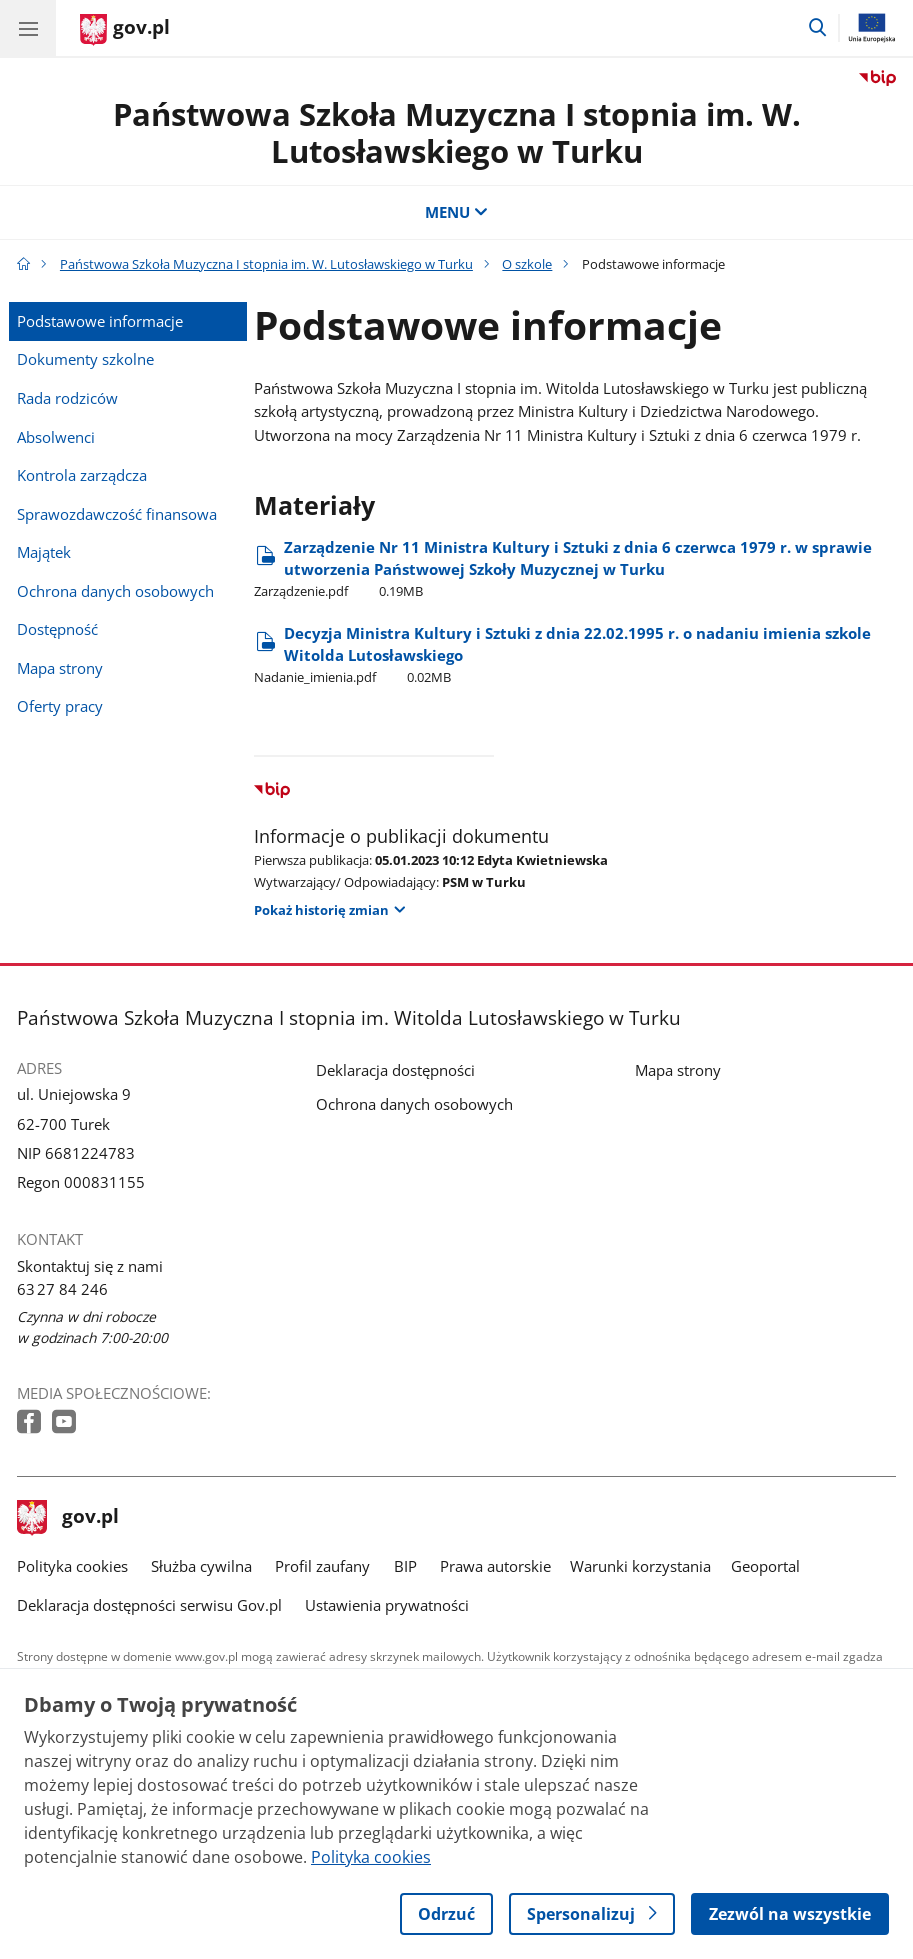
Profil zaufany (322, 1566)
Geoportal (765, 1566)
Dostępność (57, 629)
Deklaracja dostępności (395, 1070)
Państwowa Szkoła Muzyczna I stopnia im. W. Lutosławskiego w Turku (457, 132)
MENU (456, 212)
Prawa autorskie (495, 1566)
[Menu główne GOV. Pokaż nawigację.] (28, 28)
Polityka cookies (72, 1566)
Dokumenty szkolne (85, 359)
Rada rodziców (67, 398)
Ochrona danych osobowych (115, 591)
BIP (405, 1566)
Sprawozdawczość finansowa (117, 514)
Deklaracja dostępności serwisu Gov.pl (149, 1605)
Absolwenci (56, 437)
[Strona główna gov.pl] (125, 30)
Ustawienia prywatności (387, 1605)
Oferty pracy (60, 706)
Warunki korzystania (640, 1566)
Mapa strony (60, 668)
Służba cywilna (201, 1566)
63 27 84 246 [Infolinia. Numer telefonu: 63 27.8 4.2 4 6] (62, 1289)
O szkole (527, 264)
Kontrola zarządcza (82, 475)
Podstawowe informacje (100, 321)
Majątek (44, 552)
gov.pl (68, 1518)
